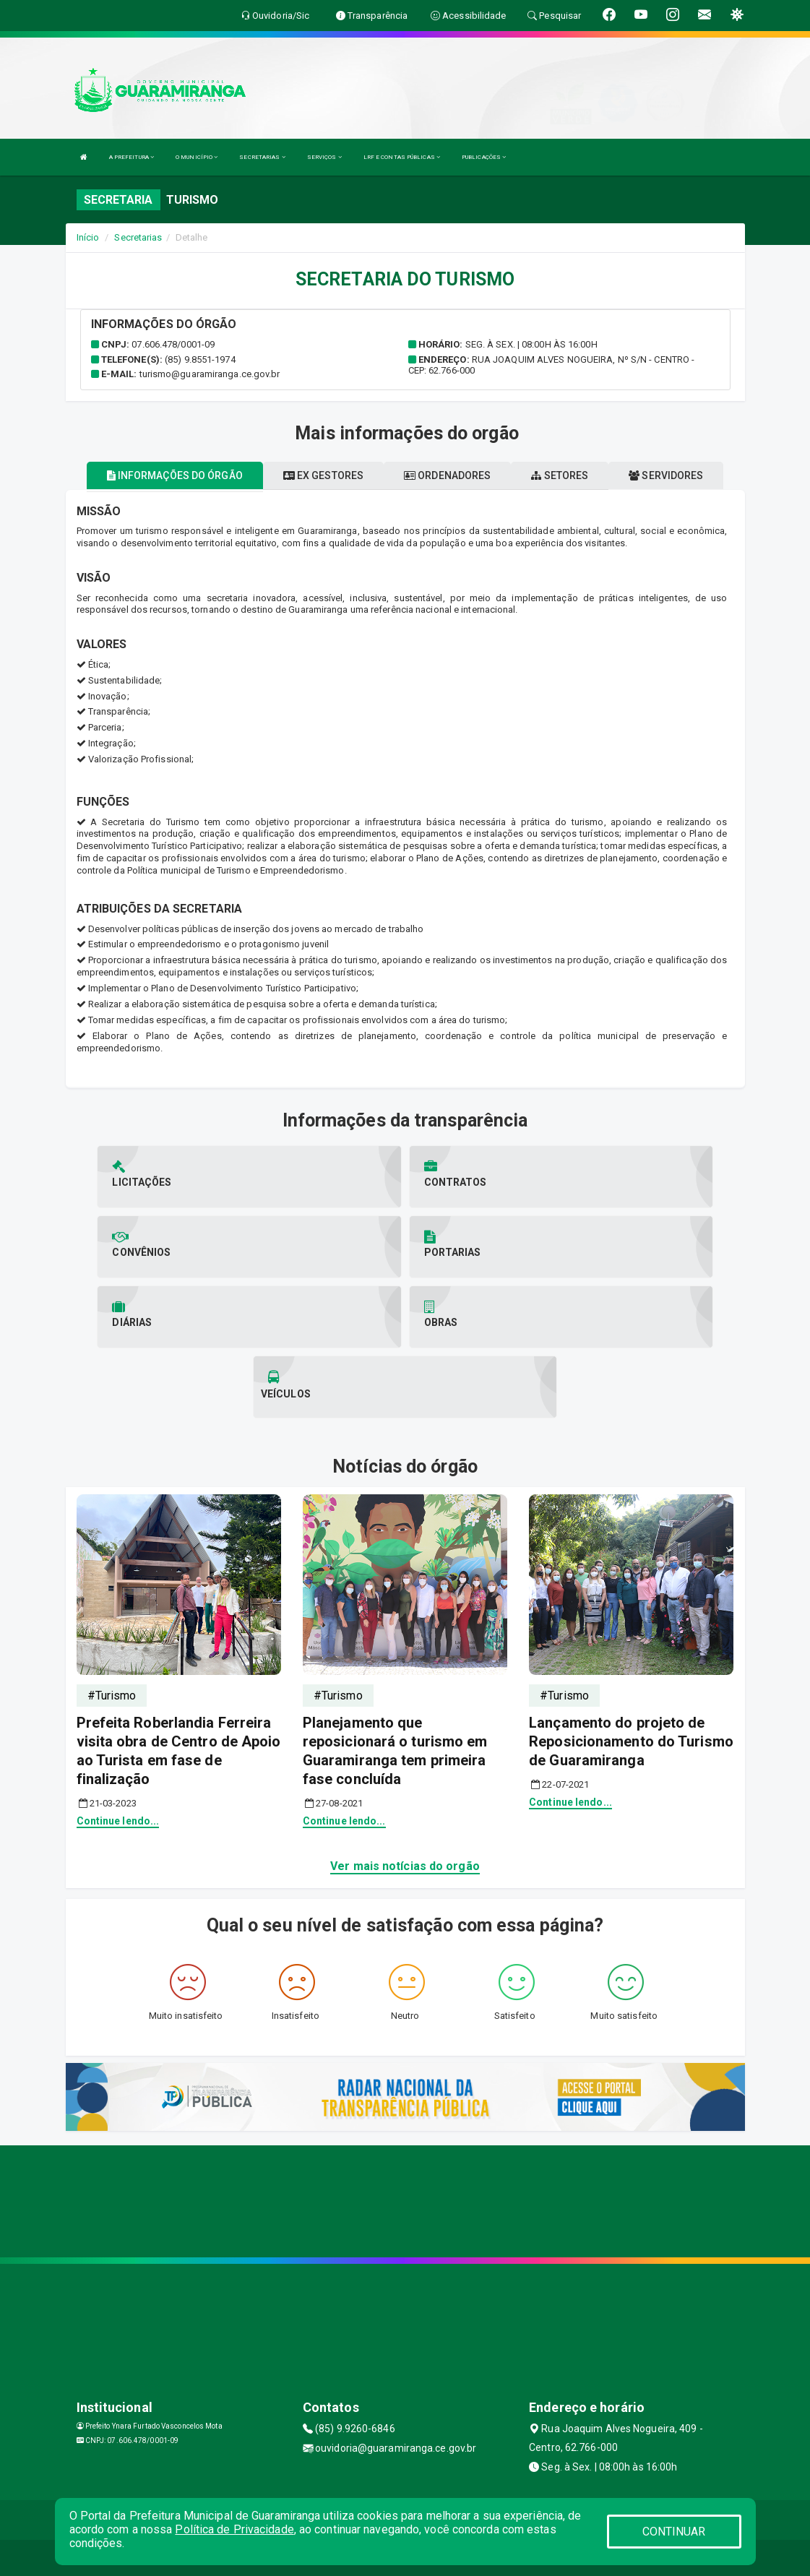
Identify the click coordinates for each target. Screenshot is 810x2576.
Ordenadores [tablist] (447, 475)
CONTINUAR (674, 2531)
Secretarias (138, 237)
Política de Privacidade (234, 2529)
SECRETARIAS (262, 157)
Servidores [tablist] (666, 475)
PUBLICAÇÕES (484, 157)
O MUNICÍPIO (196, 157)
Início (88, 237)
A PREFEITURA (131, 157)
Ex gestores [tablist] (323, 475)
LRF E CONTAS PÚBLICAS (401, 157)
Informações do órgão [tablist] (175, 475)
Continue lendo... (118, 1821)
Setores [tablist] (559, 475)
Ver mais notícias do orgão (405, 1866)
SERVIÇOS (324, 157)
